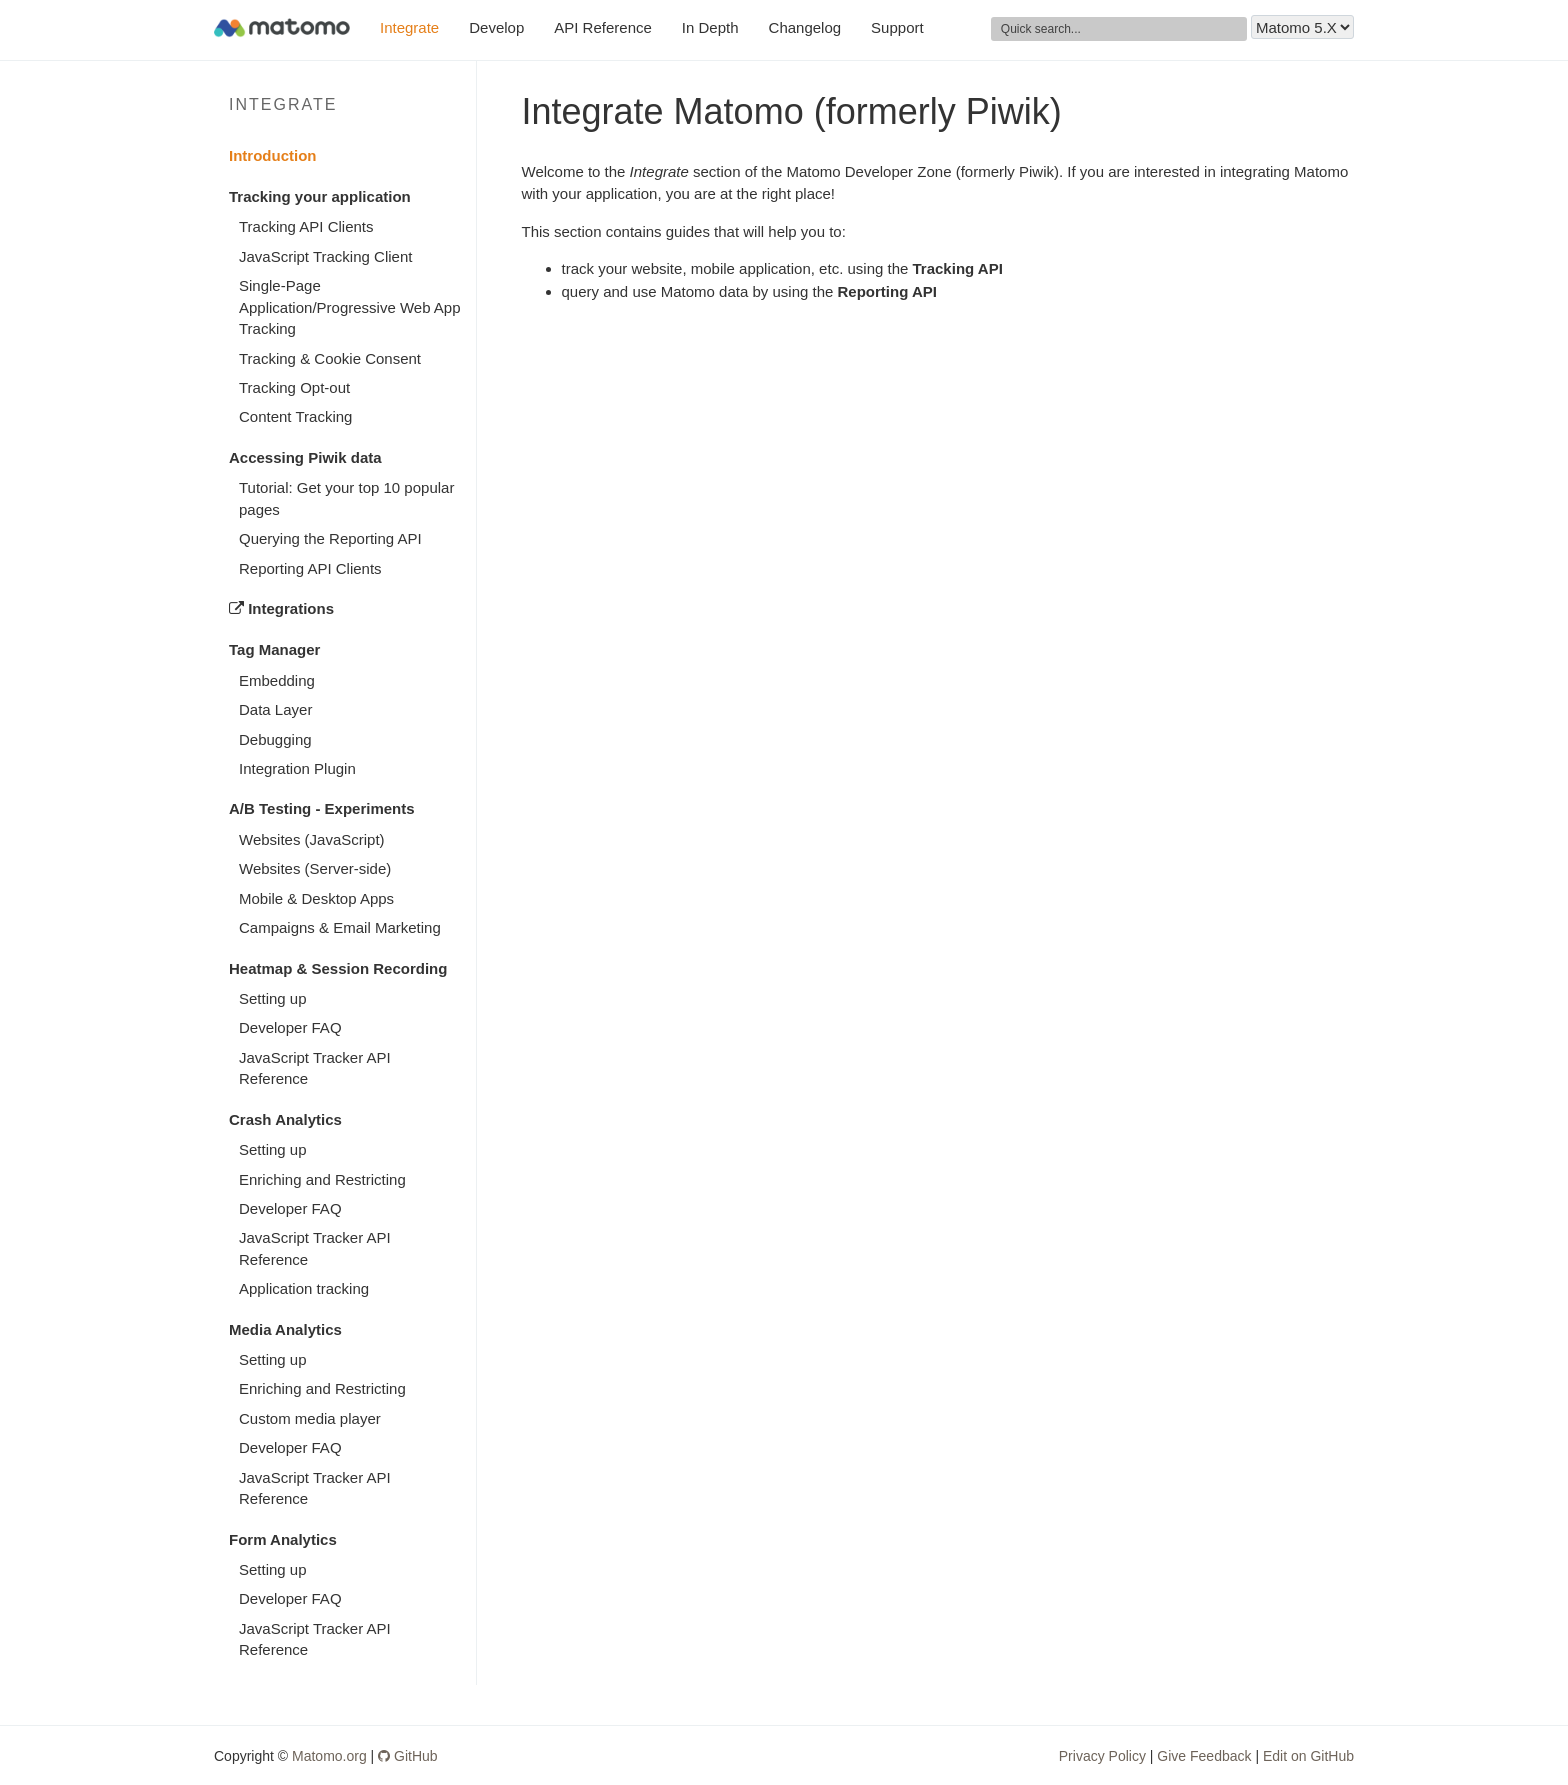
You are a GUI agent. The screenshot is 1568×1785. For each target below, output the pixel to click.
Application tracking (304, 1288)
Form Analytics (283, 1539)
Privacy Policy (1102, 1756)
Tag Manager (274, 649)
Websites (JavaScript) (312, 839)
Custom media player (310, 1418)
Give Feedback (1204, 1756)
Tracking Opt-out (294, 387)
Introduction (272, 155)
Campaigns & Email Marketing (340, 927)
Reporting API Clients (310, 568)
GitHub (407, 1756)
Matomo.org (329, 1756)
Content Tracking (295, 416)
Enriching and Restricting (322, 1179)
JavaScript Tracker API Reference (315, 1068)
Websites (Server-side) (315, 868)
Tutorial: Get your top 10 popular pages (346, 498)
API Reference (603, 27)
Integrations (281, 608)
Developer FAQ (290, 1027)
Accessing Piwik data (305, 457)
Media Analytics (285, 1329)
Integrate (409, 27)
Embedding (277, 680)
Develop (496, 27)
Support (897, 27)
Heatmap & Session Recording (338, 968)
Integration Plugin (297, 768)
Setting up (273, 998)
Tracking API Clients (306, 226)
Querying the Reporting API (330, 538)
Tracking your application (320, 196)
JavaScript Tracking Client (325, 256)
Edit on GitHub (1308, 1756)
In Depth (710, 27)
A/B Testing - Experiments (322, 808)
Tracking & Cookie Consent (330, 358)
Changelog (805, 27)
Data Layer (275, 709)
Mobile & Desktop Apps (316, 898)
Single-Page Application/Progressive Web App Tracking (350, 307)
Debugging (275, 739)
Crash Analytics (285, 1119)
